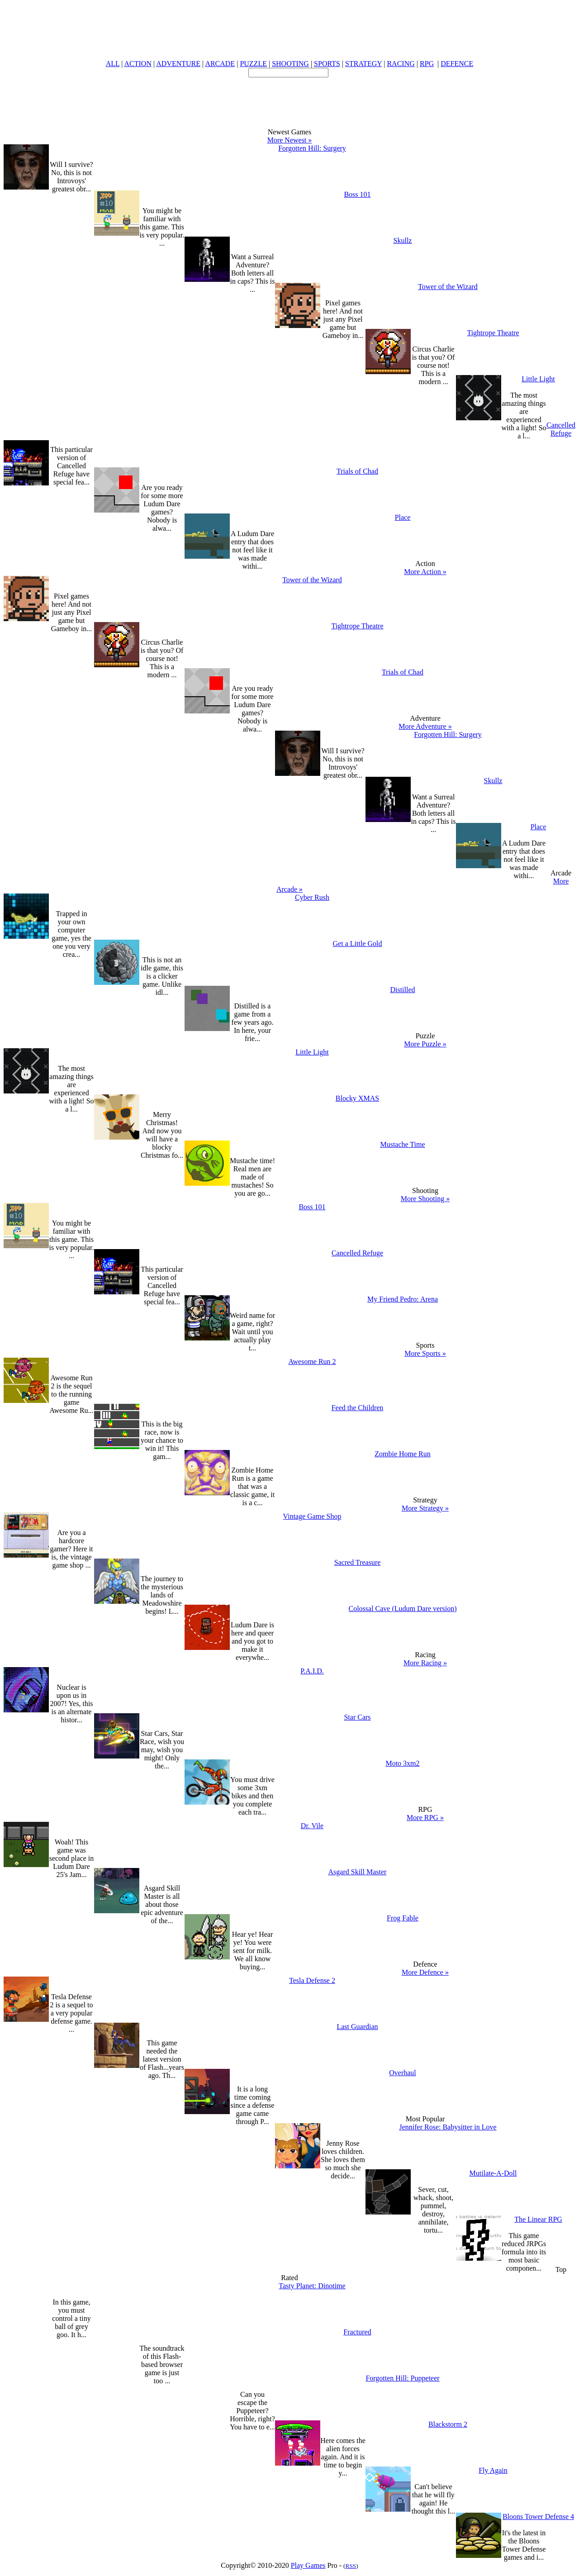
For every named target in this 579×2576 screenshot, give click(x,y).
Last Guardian (357, 2026)
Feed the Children (358, 1408)
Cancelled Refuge (560, 429)
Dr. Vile (312, 1826)
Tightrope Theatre (493, 333)
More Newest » (289, 140)
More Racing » (425, 1663)
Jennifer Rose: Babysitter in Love (447, 2127)
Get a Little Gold (357, 943)
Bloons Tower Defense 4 (538, 2516)
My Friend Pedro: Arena (402, 1299)
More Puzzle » (425, 1044)
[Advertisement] (289, 97)
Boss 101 (357, 194)
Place (403, 517)
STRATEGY (363, 63)
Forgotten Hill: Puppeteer (402, 2378)
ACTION (138, 63)
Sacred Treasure (357, 1562)
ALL (113, 63)
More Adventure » (425, 726)
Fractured (357, 2332)
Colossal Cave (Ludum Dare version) (402, 1608)
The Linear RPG (538, 2219)
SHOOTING (290, 63)
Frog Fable (402, 1918)
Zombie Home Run (403, 1454)
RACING (400, 63)
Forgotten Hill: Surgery (312, 148)
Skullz (403, 240)
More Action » (425, 571)
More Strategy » (425, 1508)
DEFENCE (457, 63)
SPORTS (327, 63)
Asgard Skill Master (357, 1872)
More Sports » (425, 1353)
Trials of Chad (357, 471)
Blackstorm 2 (447, 2424)
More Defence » (425, 1972)
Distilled (402, 989)
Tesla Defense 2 (312, 1980)
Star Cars (357, 1717)
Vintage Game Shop (312, 1516)
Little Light (538, 379)
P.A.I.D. (312, 1671)
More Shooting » (425, 1198)
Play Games (308, 2565)
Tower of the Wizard (448, 286)
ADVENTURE (178, 63)
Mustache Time (402, 1144)
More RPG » (425, 1817)
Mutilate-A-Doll (493, 2173)
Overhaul (402, 2073)
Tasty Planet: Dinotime (312, 2286)
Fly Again (493, 2470)
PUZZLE (253, 63)
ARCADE (220, 63)
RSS (351, 2565)
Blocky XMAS (357, 1098)
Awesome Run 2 (312, 1361)
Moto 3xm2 (402, 1763)
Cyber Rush (312, 897)
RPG (427, 63)
